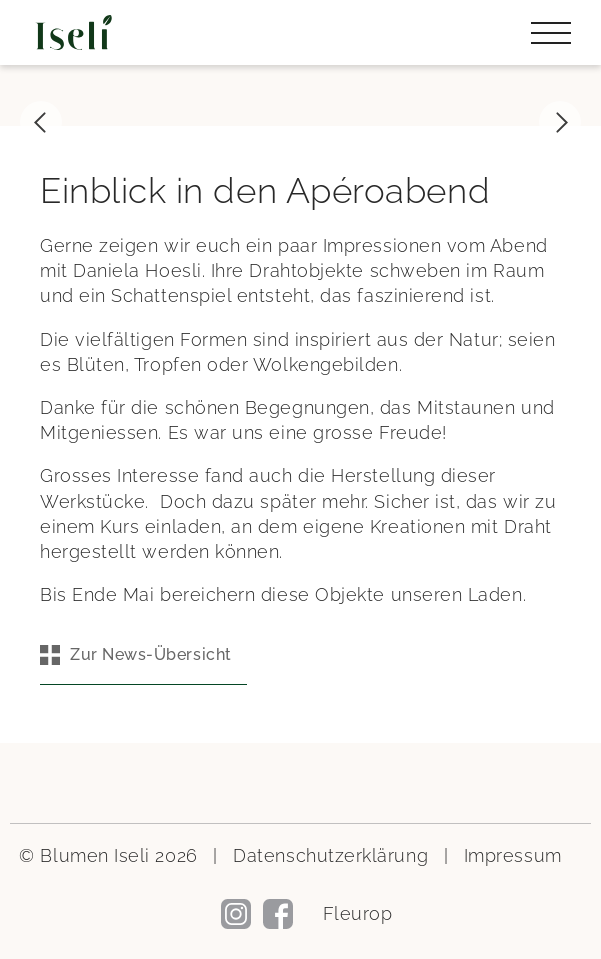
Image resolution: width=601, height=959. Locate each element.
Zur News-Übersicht (151, 654)
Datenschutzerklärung (330, 855)
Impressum (513, 855)
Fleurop (358, 913)
